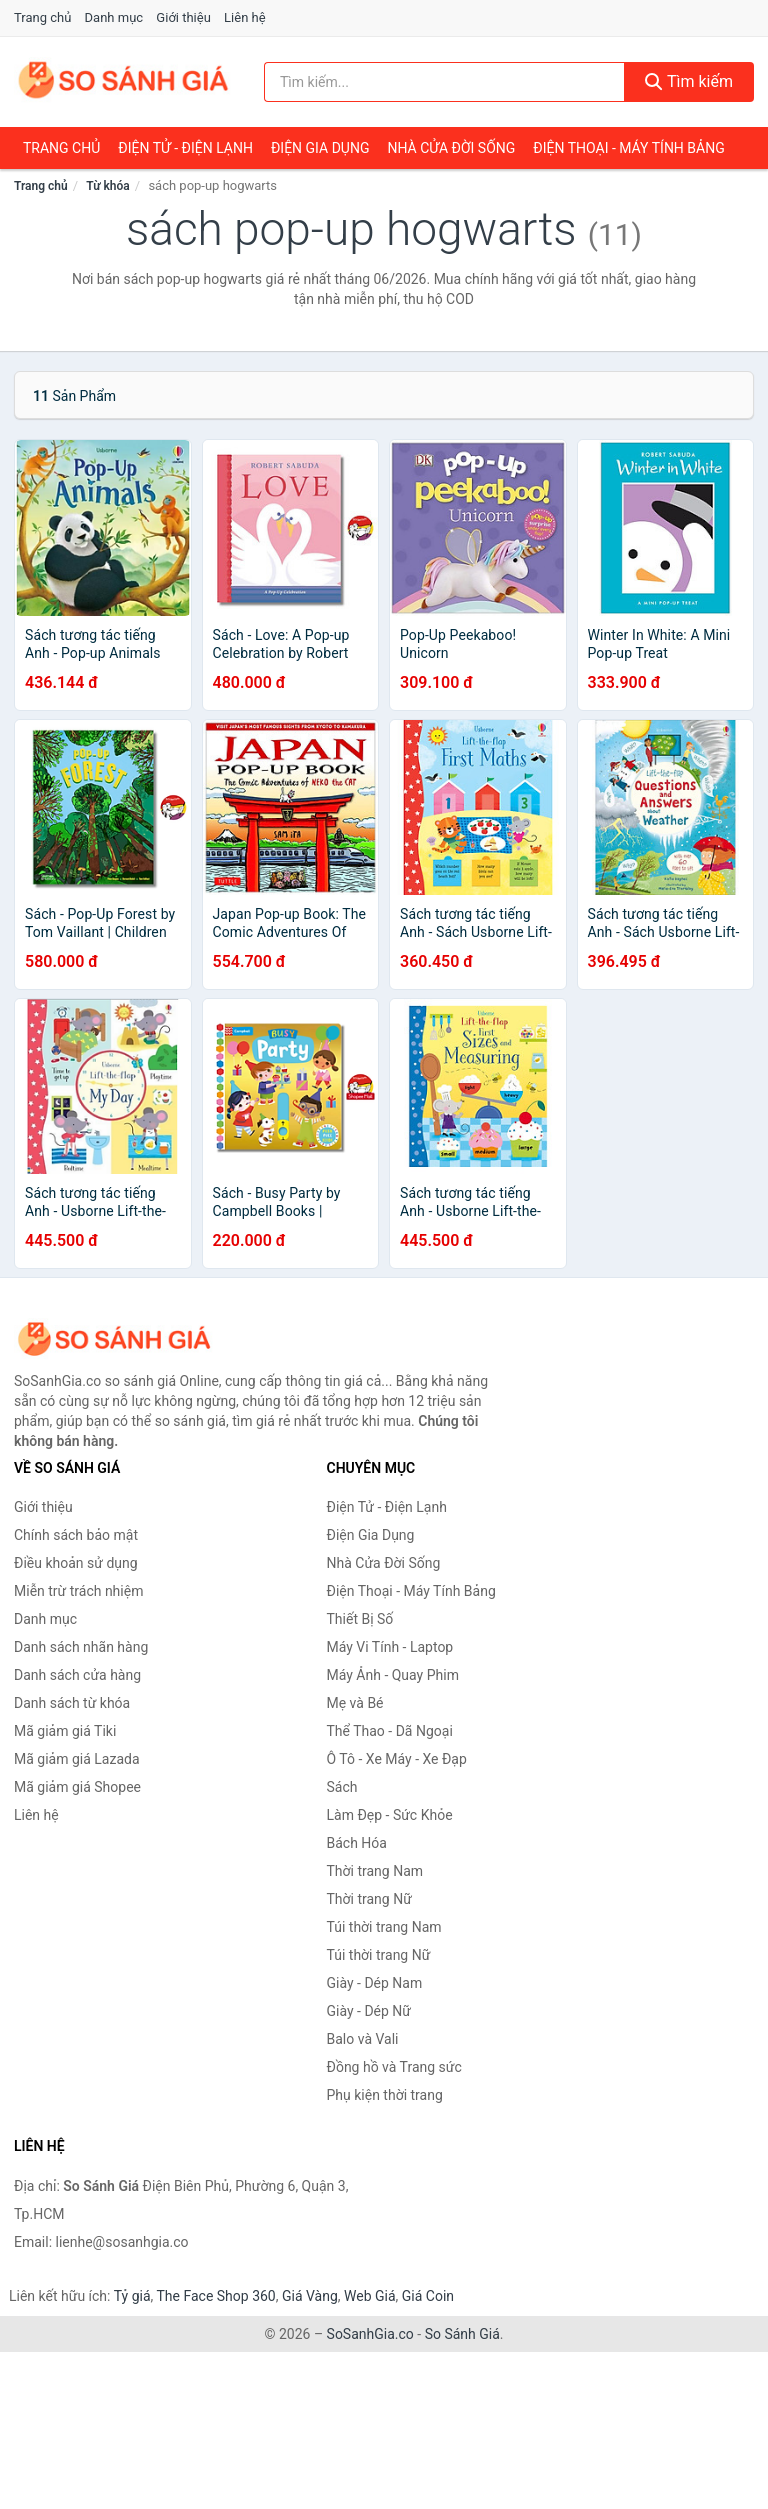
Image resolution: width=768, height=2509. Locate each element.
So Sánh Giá (462, 2334)
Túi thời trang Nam (384, 1927)
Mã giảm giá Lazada (77, 1759)
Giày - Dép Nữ (369, 2011)
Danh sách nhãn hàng (81, 1647)
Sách (342, 1787)
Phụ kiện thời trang (385, 2095)
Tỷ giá (132, 2296)
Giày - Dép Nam (375, 1983)
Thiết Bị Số (360, 1619)
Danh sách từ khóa (72, 1703)
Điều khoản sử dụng (76, 1563)
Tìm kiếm (689, 81)
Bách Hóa (357, 1843)
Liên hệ (245, 17)
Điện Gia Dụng (320, 148)
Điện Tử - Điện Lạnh (185, 148)
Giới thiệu (183, 17)
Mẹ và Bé (355, 1703)
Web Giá (370, 2296)
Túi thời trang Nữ (379, 1955)
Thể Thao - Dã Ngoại (390, 1731)
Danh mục (114, 17)
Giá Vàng (310, 2296)
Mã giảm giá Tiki (65, 1731)
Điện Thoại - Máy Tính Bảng (628, 148)
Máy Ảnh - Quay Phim (393, 1675)
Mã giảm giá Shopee (77, 1787)
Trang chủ (42, 17)
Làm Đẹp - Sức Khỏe (390, 1815)
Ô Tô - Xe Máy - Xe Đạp (397, 1759)
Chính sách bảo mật (76, 1535)
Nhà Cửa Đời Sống (451, 148)
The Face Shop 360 (215, 2296)
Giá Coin (428, 2296)
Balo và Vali (363, 2039)
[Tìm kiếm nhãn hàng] (444, 82)
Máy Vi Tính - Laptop (390, 1647)
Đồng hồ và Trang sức (394, 2067)
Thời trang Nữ (369, 1899)
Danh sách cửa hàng (77, 1675)
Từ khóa (107, 186)
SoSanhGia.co (370, 2334)
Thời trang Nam (375, 1871)
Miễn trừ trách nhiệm (78, 1591)
